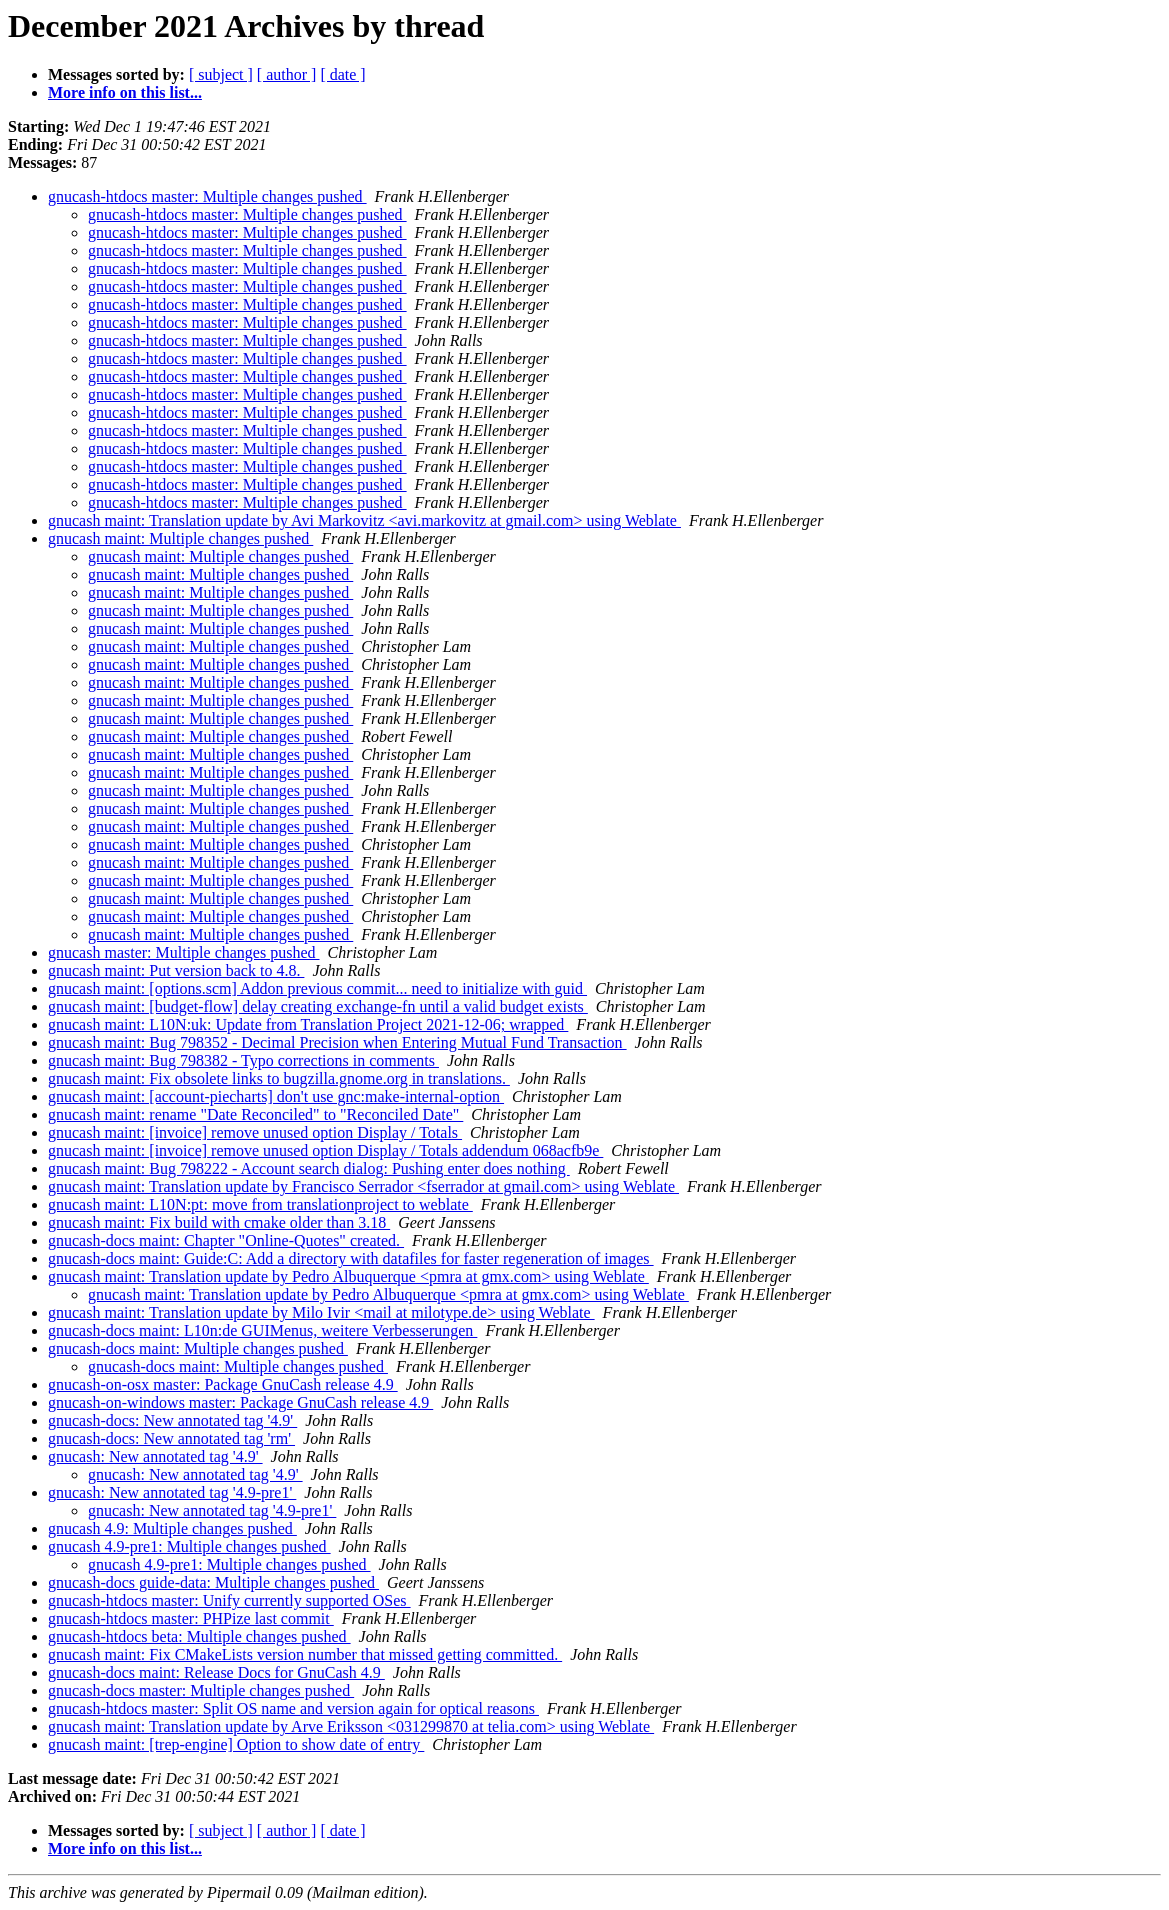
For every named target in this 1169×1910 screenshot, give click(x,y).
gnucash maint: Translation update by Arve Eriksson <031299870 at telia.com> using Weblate (351, 1726)
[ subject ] (221, 74)
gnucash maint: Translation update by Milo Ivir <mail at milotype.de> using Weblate (321, 1312)
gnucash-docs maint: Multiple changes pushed (198, 1348)
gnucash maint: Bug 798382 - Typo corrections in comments (243, 1060)
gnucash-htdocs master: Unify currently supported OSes (229, 1600)
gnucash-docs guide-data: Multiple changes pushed (213, 1582)
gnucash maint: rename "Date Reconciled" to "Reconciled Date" (255, 1114)
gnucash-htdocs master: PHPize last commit (191, 1618)
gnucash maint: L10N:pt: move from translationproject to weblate (260, 1204)
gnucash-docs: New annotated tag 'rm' (171, 1438)
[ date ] (342, 74)
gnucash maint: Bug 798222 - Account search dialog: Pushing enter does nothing (309, 1168)
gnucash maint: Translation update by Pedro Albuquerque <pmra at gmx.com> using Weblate (348, 1276)
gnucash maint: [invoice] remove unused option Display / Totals (255, 1132)
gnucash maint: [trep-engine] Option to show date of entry (236, 1744)
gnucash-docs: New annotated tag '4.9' (172, 1420)
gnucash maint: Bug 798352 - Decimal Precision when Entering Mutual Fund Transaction (337, 1042)
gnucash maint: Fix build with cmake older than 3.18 (219, 1222)
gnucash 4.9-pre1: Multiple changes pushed (189, 1546)
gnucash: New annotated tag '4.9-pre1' (172, 1492)
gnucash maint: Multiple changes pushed (180, 538)
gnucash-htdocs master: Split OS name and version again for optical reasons (293, 1708)
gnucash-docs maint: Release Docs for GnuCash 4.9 (216, 1672)
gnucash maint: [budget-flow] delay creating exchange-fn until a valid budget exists (318, 1006)
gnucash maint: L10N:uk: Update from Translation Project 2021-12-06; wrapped (308, 1024)
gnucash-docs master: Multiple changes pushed (201, 1690)
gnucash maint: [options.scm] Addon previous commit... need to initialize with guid (317, 988)
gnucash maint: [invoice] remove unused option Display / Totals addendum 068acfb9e (325, 1150)
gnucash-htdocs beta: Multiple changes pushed (199, 1636)
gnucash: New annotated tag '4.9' (155, 1456)
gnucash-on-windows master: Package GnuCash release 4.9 (240, 1402)
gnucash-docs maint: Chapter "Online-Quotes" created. (226, 1240)
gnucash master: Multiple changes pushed (184, 952)
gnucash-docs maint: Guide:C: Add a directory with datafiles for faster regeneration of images (351, 1258)
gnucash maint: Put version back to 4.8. (176, 970)
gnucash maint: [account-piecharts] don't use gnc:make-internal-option (276, 1096)
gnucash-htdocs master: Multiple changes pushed (207, 196)
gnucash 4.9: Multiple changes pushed (172, 1528)
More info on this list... (125, 92)
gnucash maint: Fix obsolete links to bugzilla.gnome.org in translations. (279, 1078)
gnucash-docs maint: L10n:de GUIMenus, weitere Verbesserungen (262, 1330)
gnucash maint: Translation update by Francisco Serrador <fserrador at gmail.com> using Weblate (363, 1186)
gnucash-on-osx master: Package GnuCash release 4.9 (223, 1384)
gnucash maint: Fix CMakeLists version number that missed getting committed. (305, 1654)
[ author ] (287, 74)
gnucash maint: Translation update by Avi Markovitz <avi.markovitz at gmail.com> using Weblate (364, 520)
